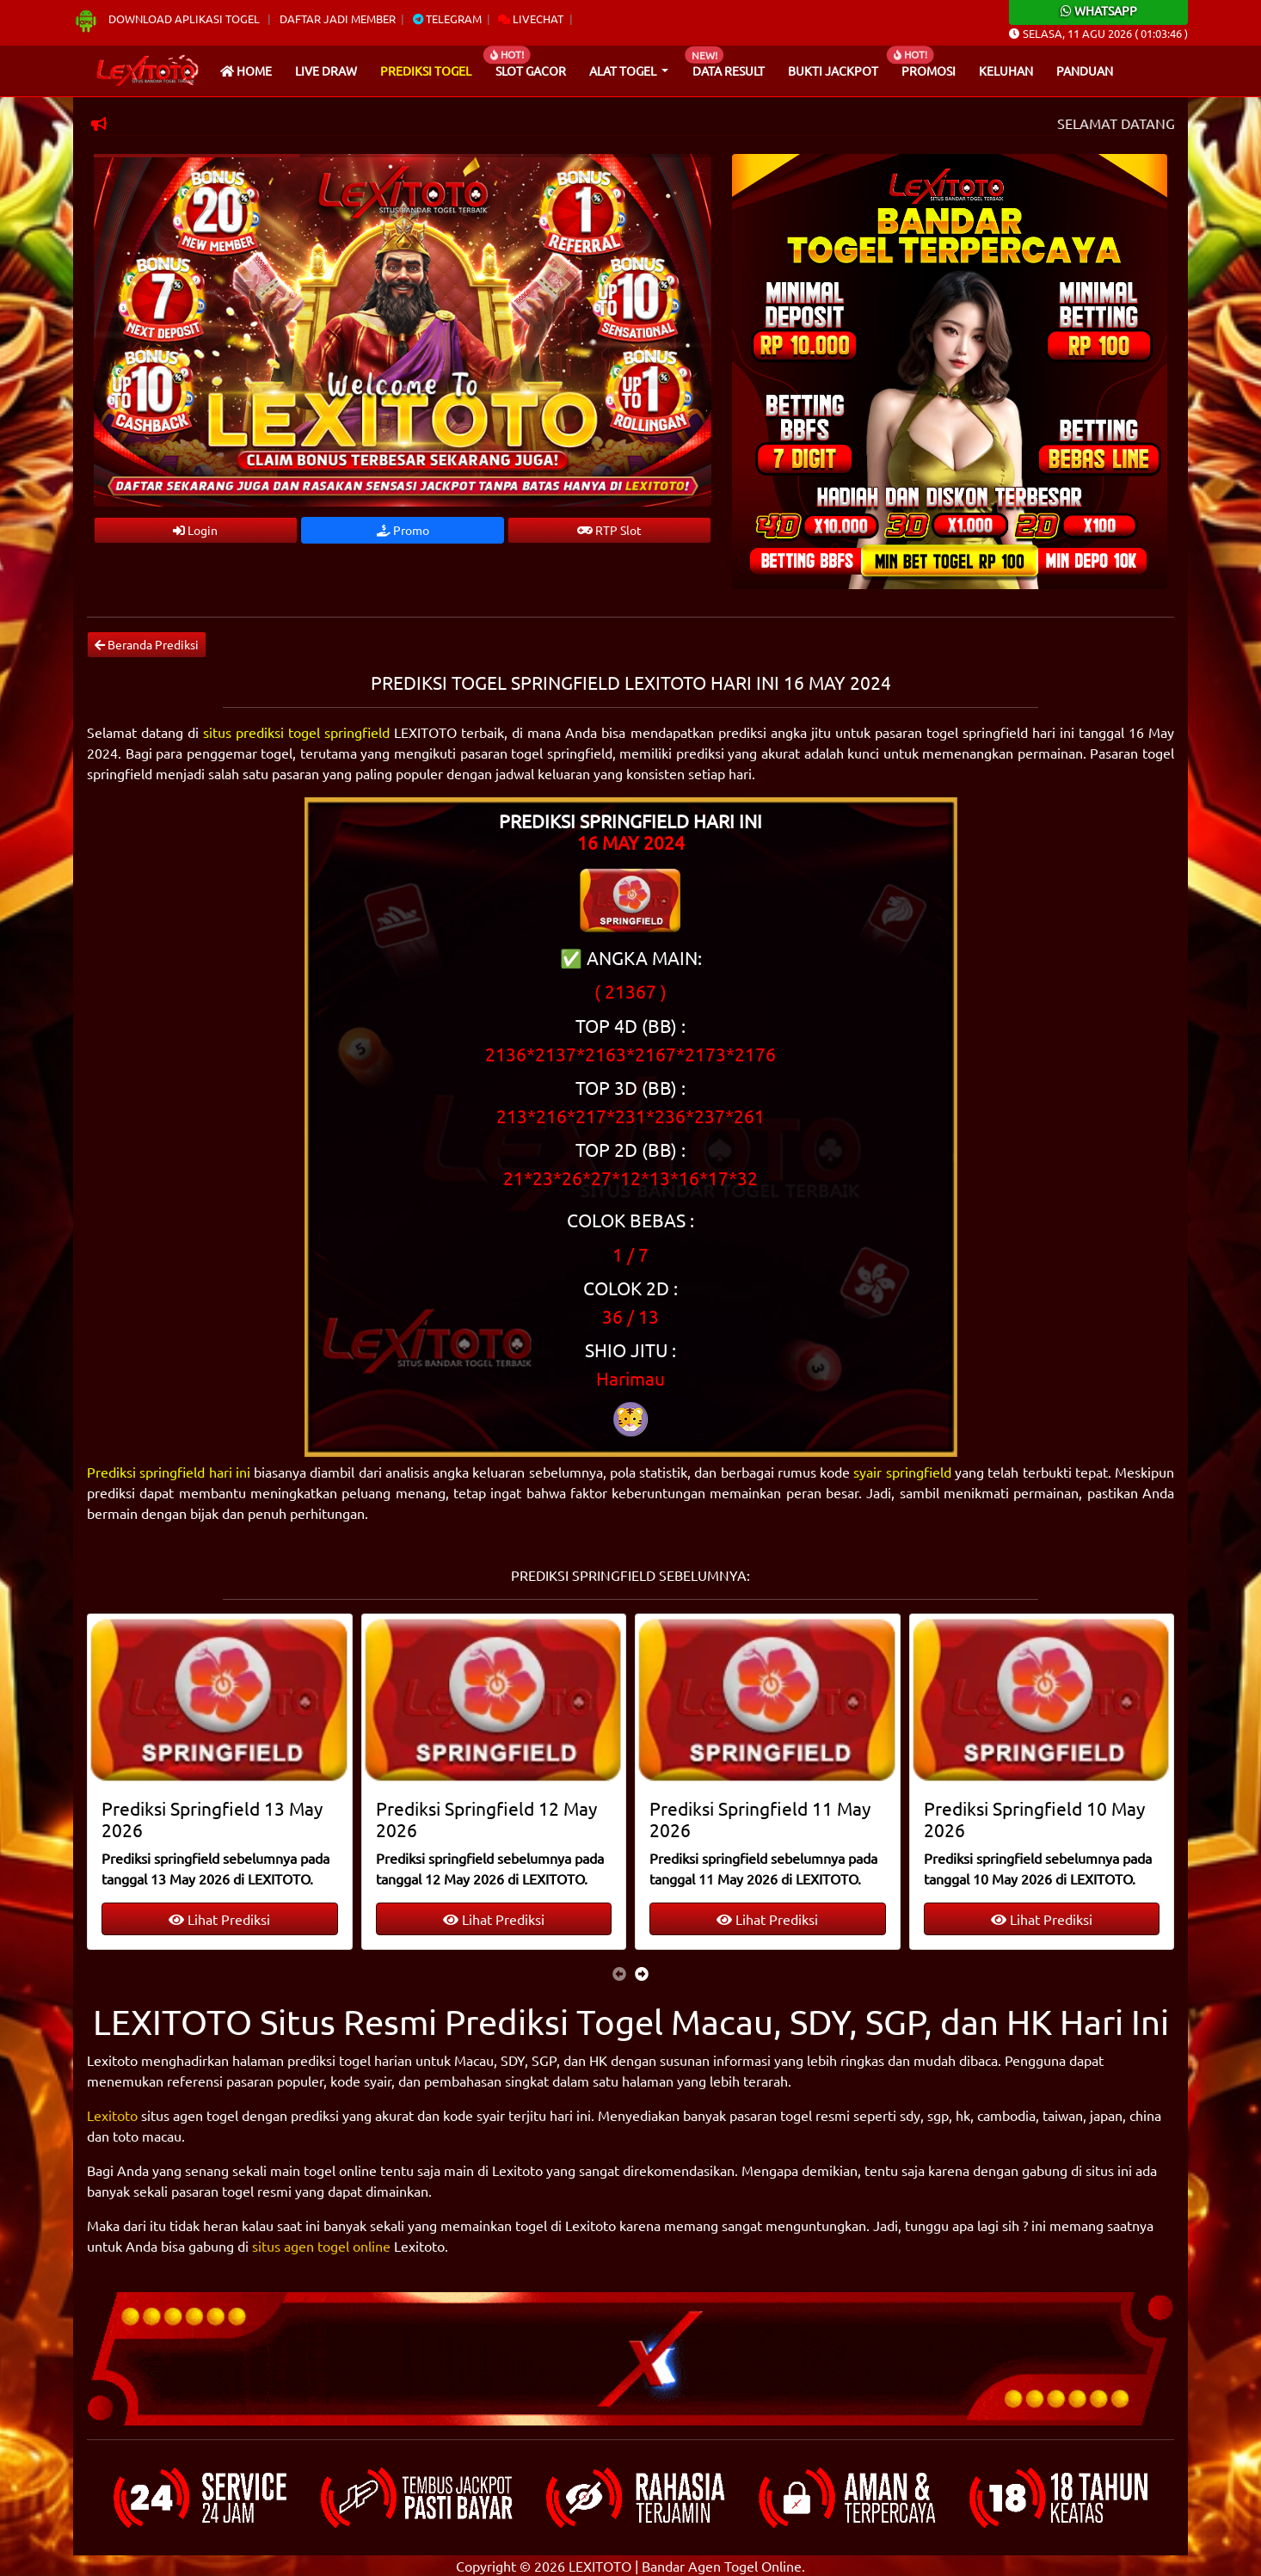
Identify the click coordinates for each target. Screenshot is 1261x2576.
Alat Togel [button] (624, 70)
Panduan (1084, 70)
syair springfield (901, 1471)
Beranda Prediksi (147, 644)
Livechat (530, 18)
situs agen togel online (321, 2245)
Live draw (326, 70)
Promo (403, 530)
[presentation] (619, 1973)
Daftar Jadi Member (338, 18)
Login (195, 530)
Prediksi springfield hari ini (168, 1471)
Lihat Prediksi (219, 1918)
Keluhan (1006, 70)
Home (246, 70)
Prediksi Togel (425, 70)
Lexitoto (112, 2115)
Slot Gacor (530, 70)
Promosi (928, 70)
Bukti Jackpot (833, 70)
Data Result (728, 70)
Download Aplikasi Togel (167, 18)
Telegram (447, 18)
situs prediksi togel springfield (296, 732)
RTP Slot (609, 530)
